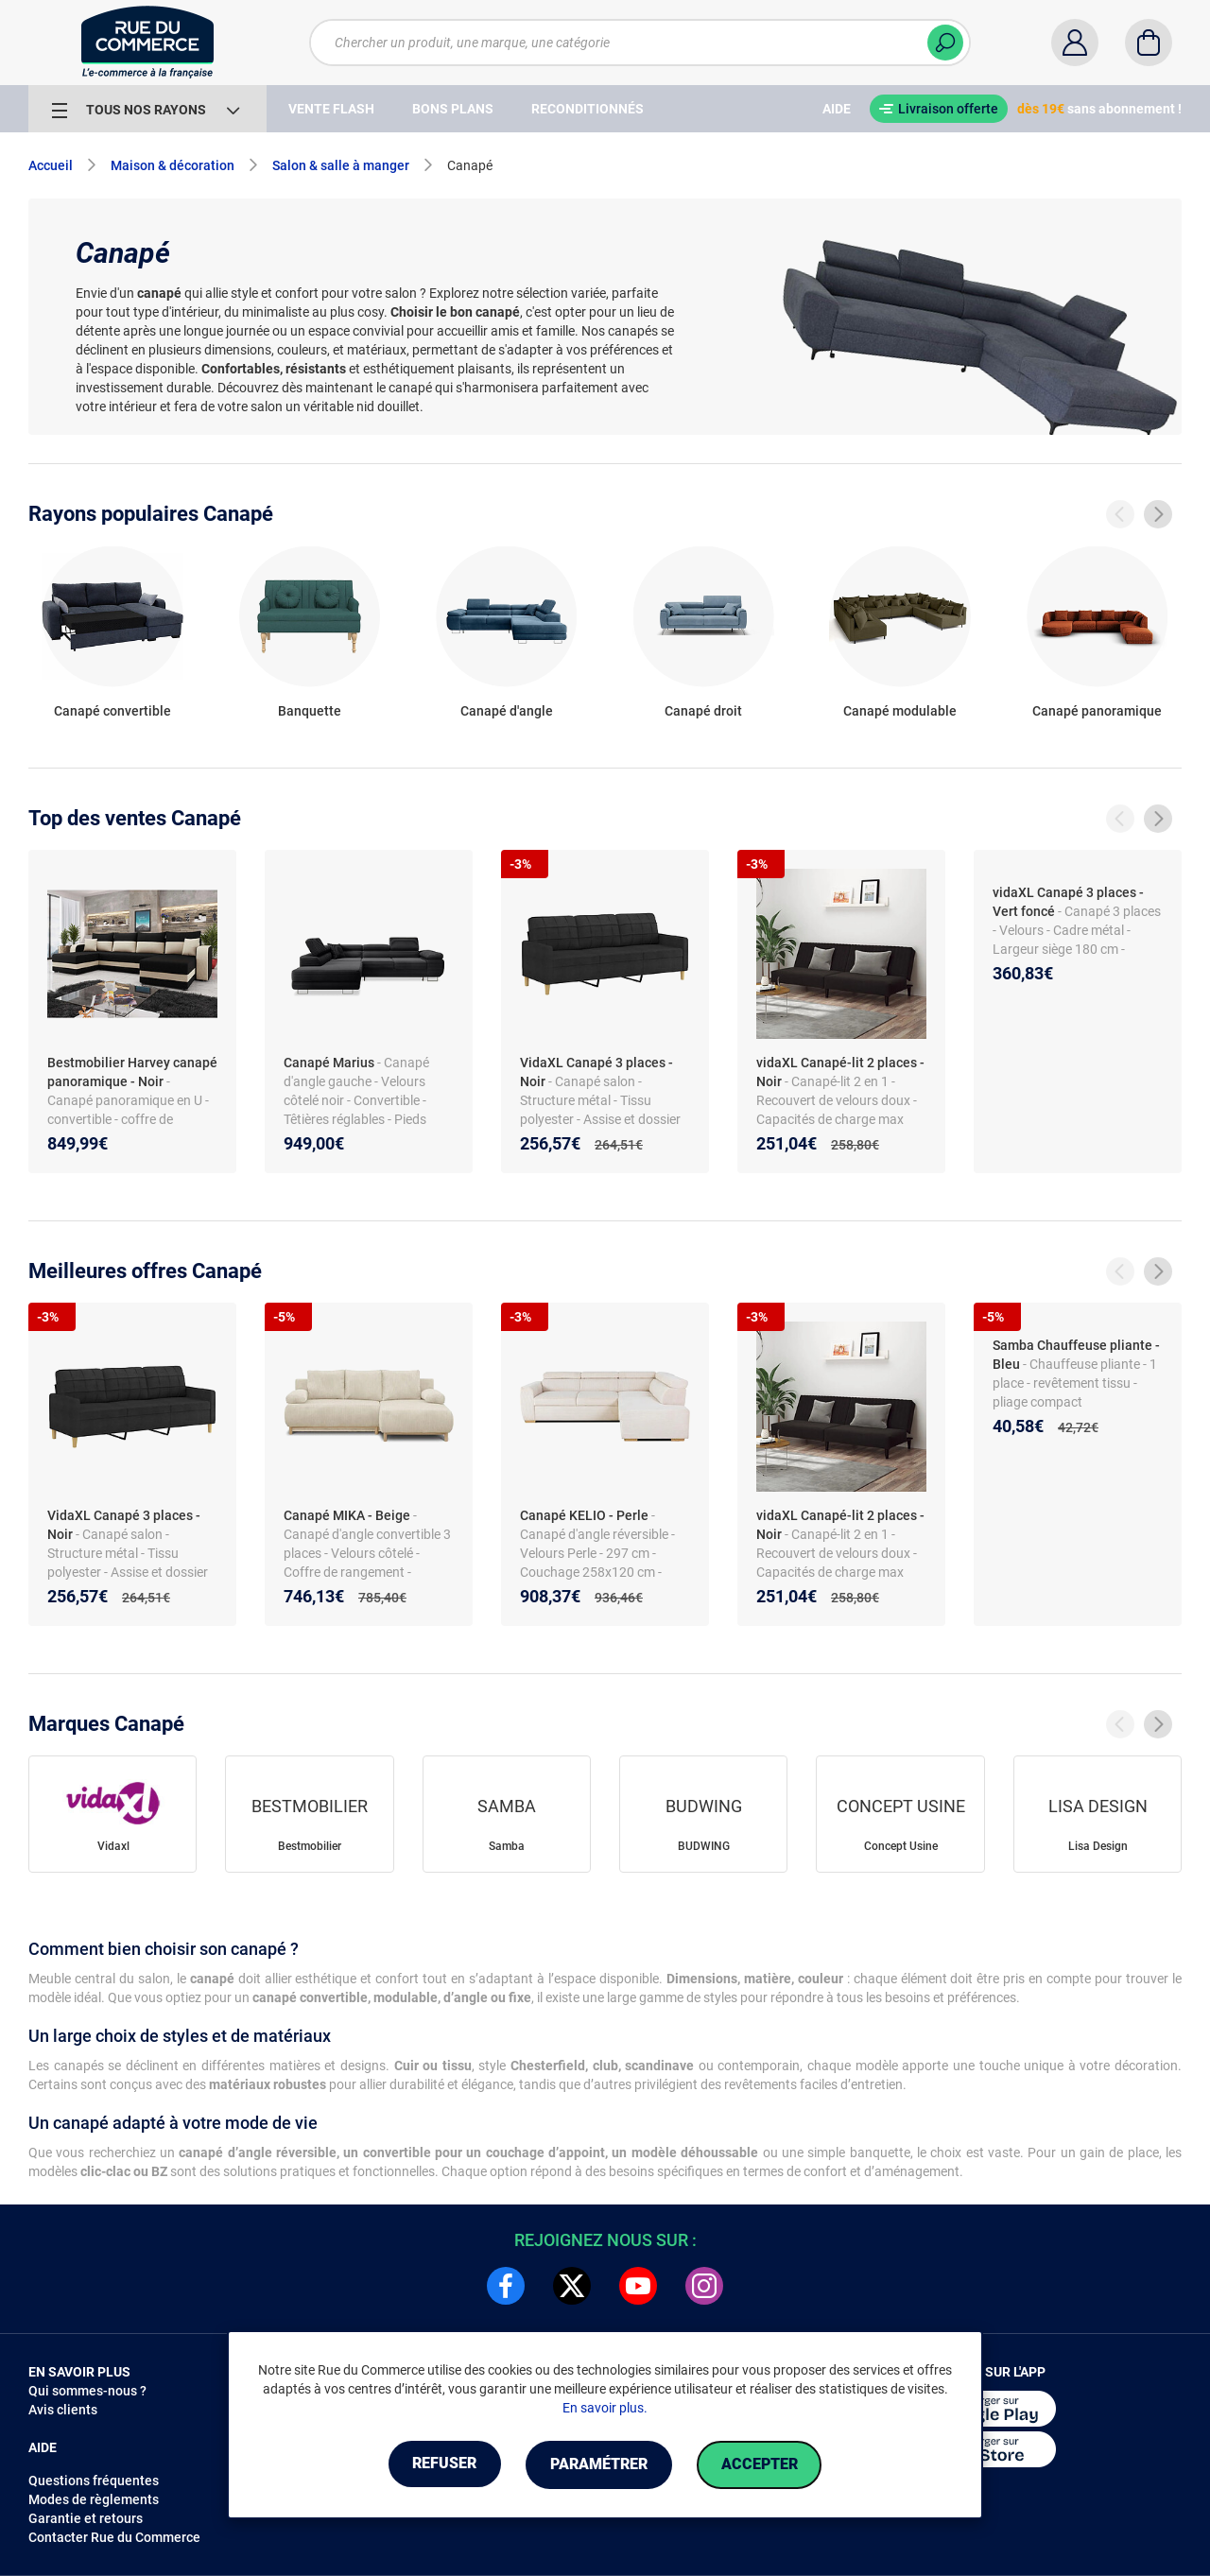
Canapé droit (703, 710)
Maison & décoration (172, 165)
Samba (507, 1846)
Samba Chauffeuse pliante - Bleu (1076, 1355)
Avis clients (62, 2409)
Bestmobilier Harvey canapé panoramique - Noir (132, 1072)
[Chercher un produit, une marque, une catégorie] (640, 42)
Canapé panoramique (1097, 710)
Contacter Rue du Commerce (114, 2537)
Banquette (309, 710)
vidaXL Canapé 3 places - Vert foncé (1068, 902)
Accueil (50, 165)
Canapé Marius (329, 1062)
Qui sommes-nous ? (87, 2390)
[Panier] (1149, 42)
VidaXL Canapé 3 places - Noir (596, 1072)
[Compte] (1075, 42)
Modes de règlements (93, 2499)
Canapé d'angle (506, 710)
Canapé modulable (900, 710)
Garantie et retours (85, 2518)
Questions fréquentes (93, 2480)
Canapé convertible (112, 710)
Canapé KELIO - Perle (584, 1515)
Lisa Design (1098, 1846)
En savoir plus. (605, 2408)
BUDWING (704, 1846)
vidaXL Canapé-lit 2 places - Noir (840, 1072)
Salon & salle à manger (340, 165)
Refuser (438, 2465)
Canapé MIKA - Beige (347, 1515)
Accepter (765, 2465)
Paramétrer (599, 2465)
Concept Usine (901, 1846)
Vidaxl (113, 1846)
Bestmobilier (309, 1846)
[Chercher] (945, 43)
